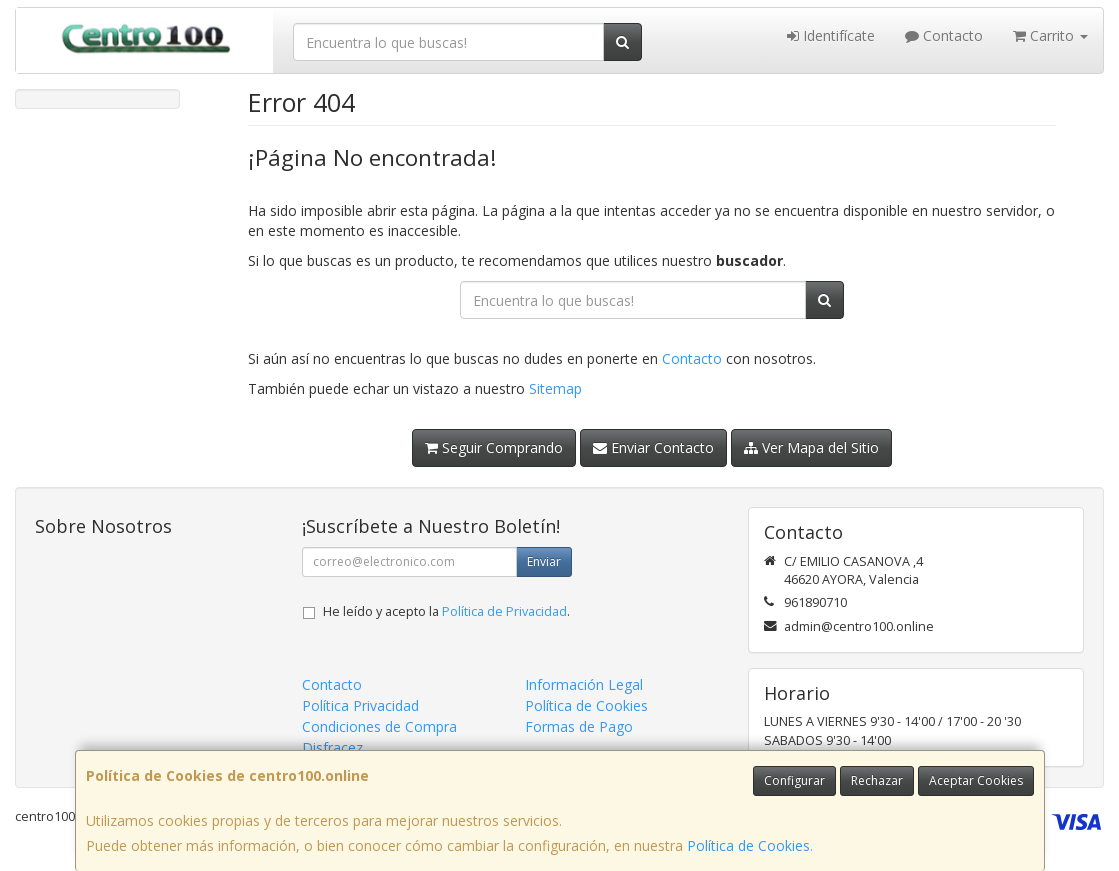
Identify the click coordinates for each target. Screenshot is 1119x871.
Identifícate (831, 35)
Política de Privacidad (504, 611)
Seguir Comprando (494, 447)
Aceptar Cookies (976, 780)
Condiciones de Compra (379, 726)
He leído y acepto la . (446, 611)
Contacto (944, 35)
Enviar (544, 561)
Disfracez (332, 747)
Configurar (794, 780)
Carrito (1050, 35)
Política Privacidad (360, 705)
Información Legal (584, 684)
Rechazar (877, 780)
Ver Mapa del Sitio (811, 447)
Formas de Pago (579, 726)
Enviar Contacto (653, 447)
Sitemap (555, 388)
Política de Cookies (748, 845)
